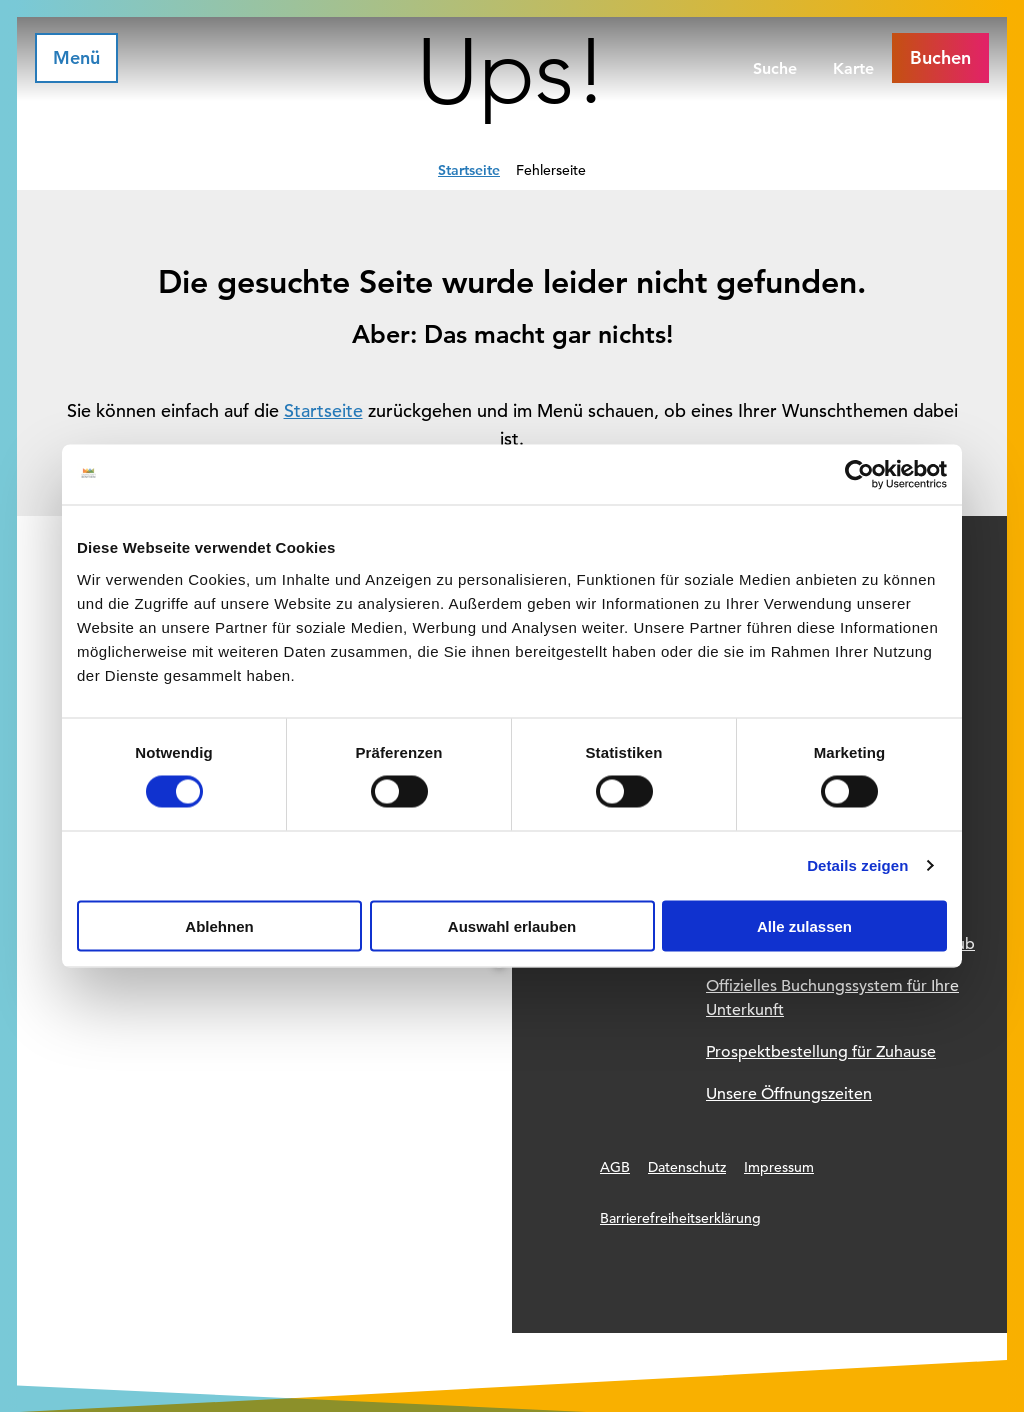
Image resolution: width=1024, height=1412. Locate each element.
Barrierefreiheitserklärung (680, 1218)
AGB (615, 1167)
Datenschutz (687, 1167)
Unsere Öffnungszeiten (789, 1094)
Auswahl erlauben (512, 925)
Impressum (779, 1167)
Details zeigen (857, 865)
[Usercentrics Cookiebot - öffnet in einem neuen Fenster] (859, 475)
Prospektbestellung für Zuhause (821, 1052)
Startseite (469, 170)
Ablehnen (219, 925)
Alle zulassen (804, 925)
